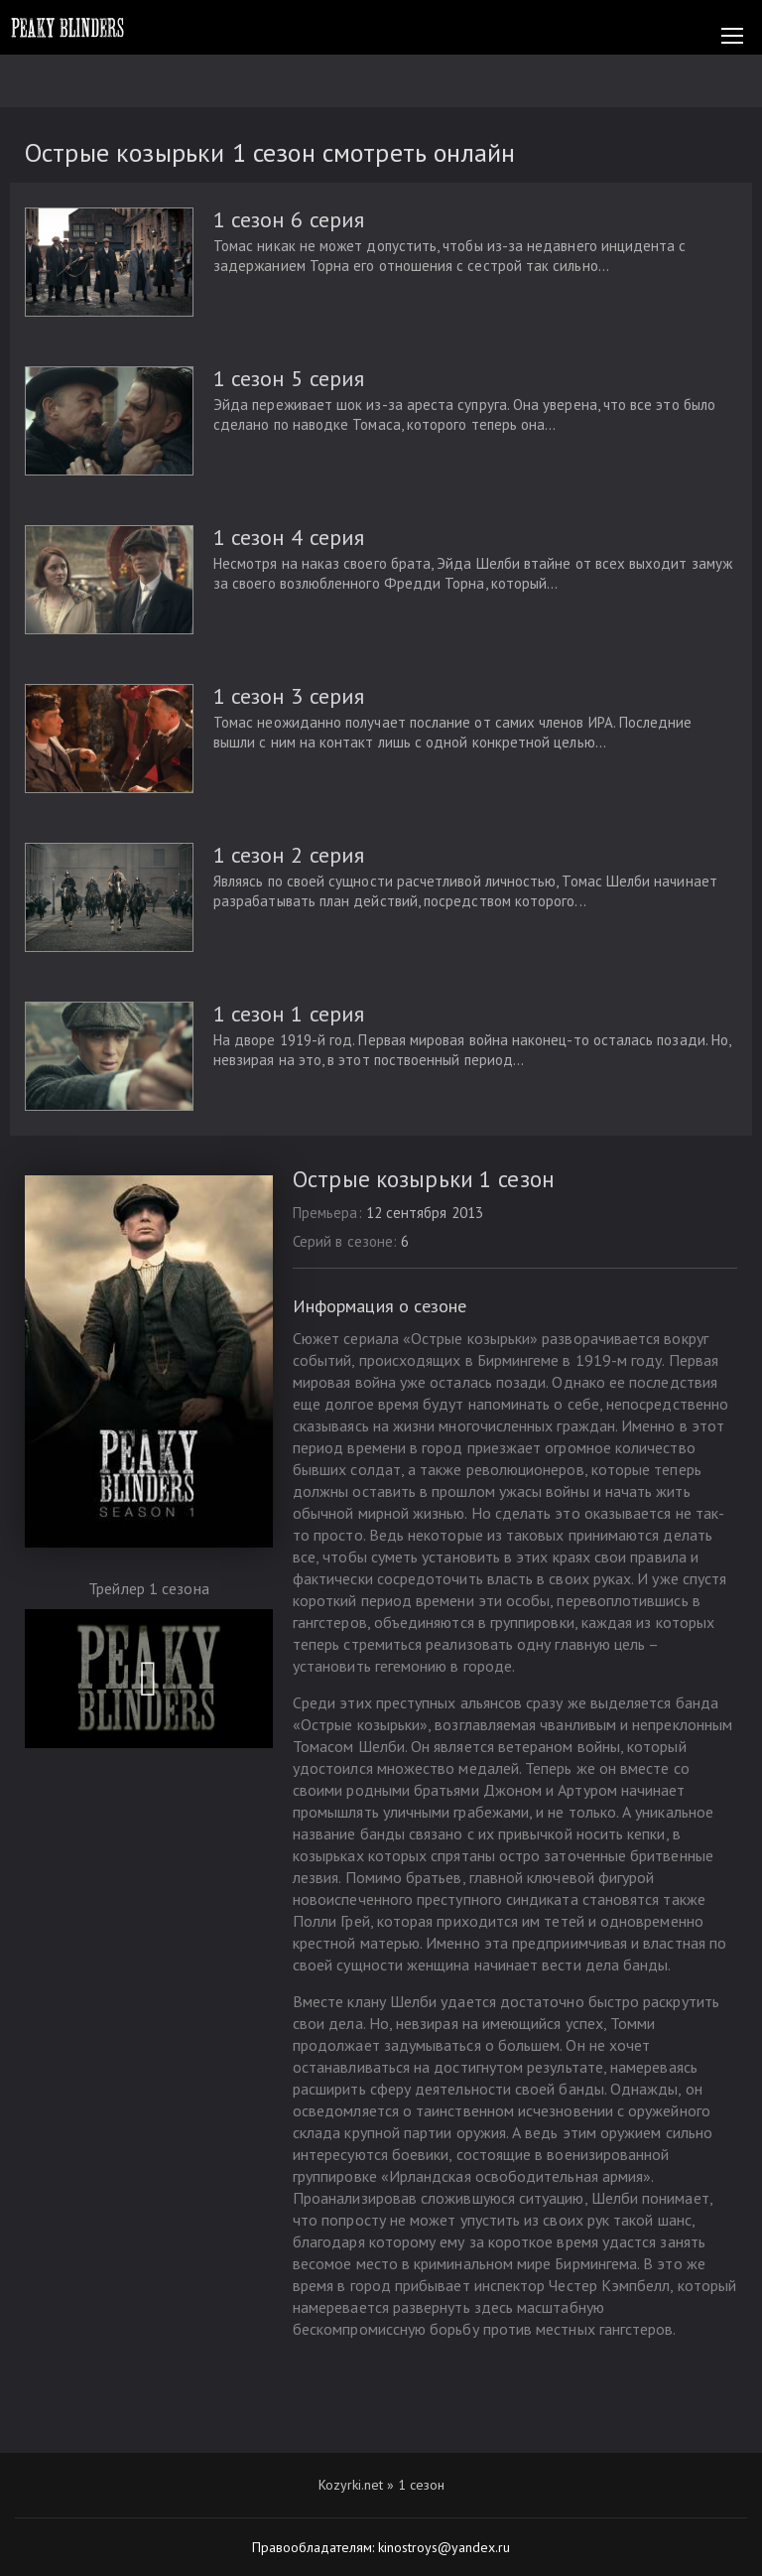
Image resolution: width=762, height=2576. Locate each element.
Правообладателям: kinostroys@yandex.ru (381, 2547)
